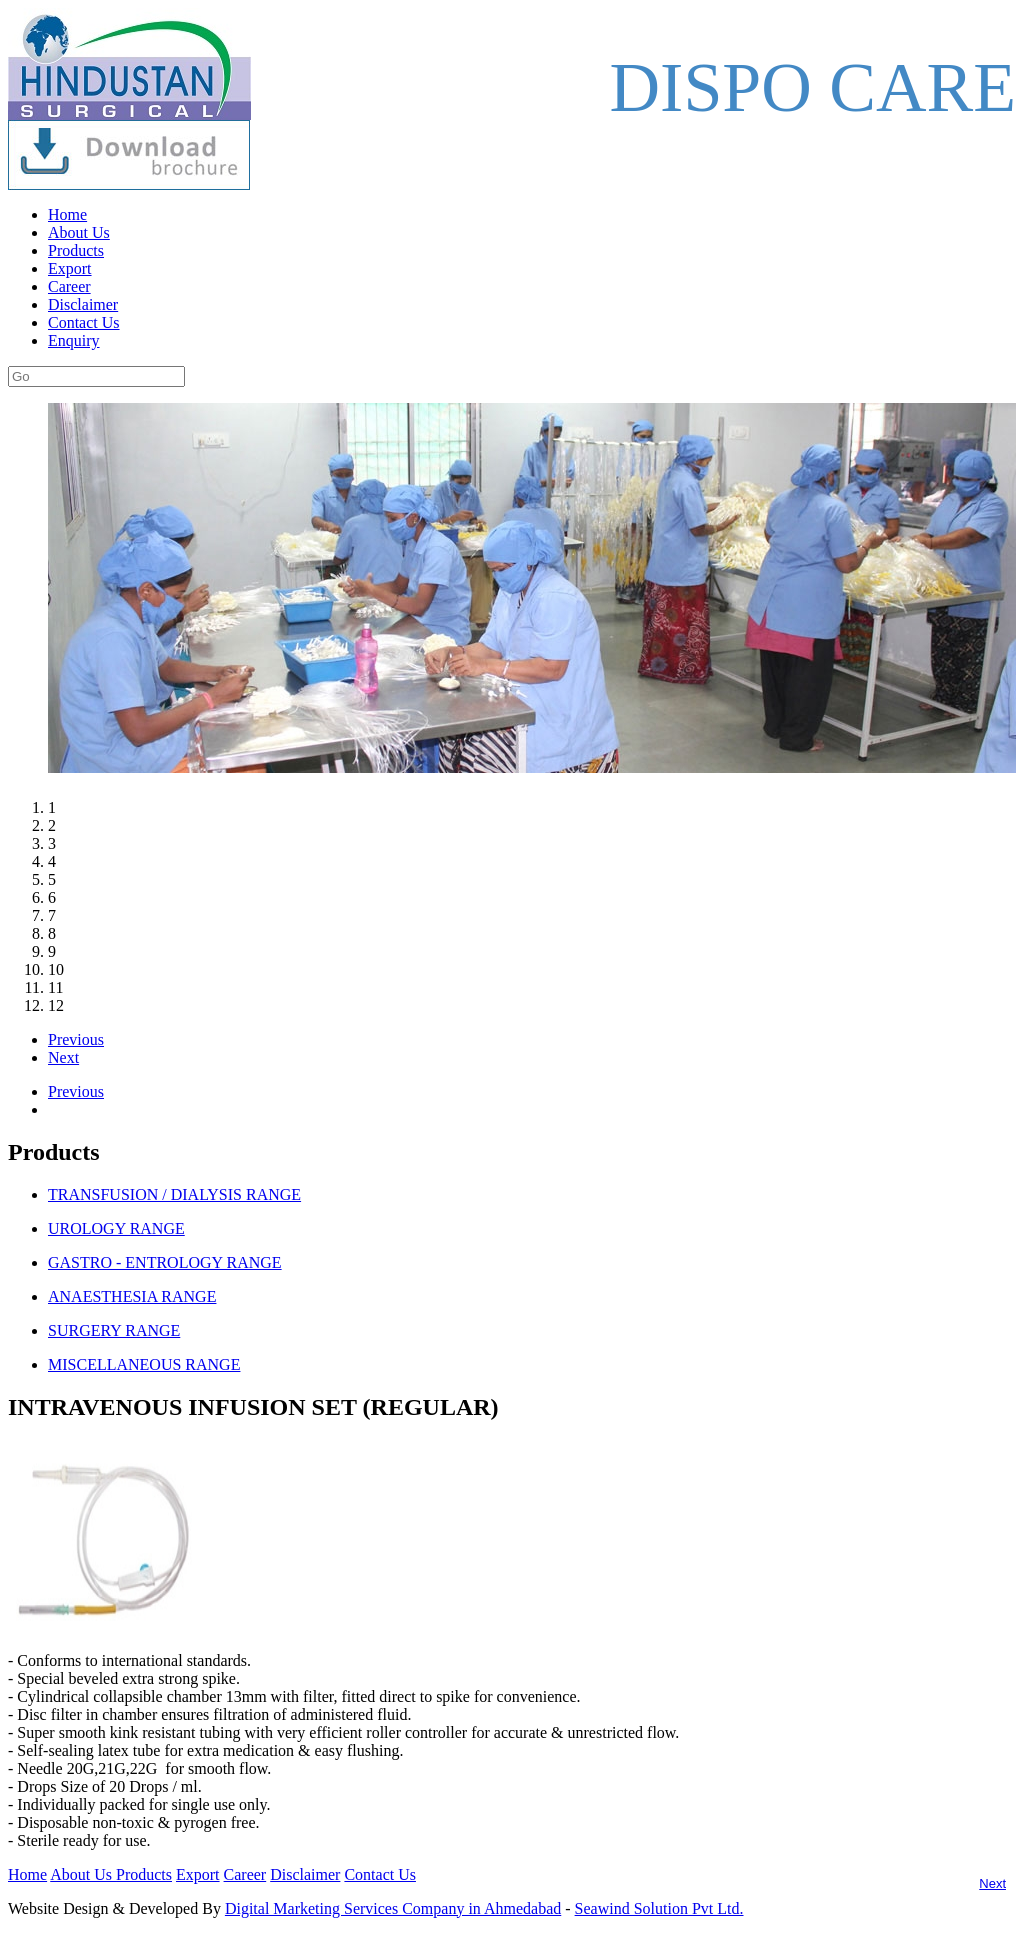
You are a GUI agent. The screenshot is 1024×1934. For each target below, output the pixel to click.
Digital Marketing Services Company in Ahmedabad (393, 1908)
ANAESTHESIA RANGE (132, 1296)
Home (67, 214)
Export (70, 268)
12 (56, 1005)
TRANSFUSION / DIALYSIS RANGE (174, 1194)
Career (69, 286)
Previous (76, 1039)
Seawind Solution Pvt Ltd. (659, 1908)
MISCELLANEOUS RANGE (144, 1364)
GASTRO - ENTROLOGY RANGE (165, 1262)
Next (63, 1057)
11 (55, 987)
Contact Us (84, 322)
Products (76, 250)
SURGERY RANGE (114, 1330)
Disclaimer (83, 304)
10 (56, 969)
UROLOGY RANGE (116, 1228)
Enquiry (74, 340)
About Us (79, 232)
